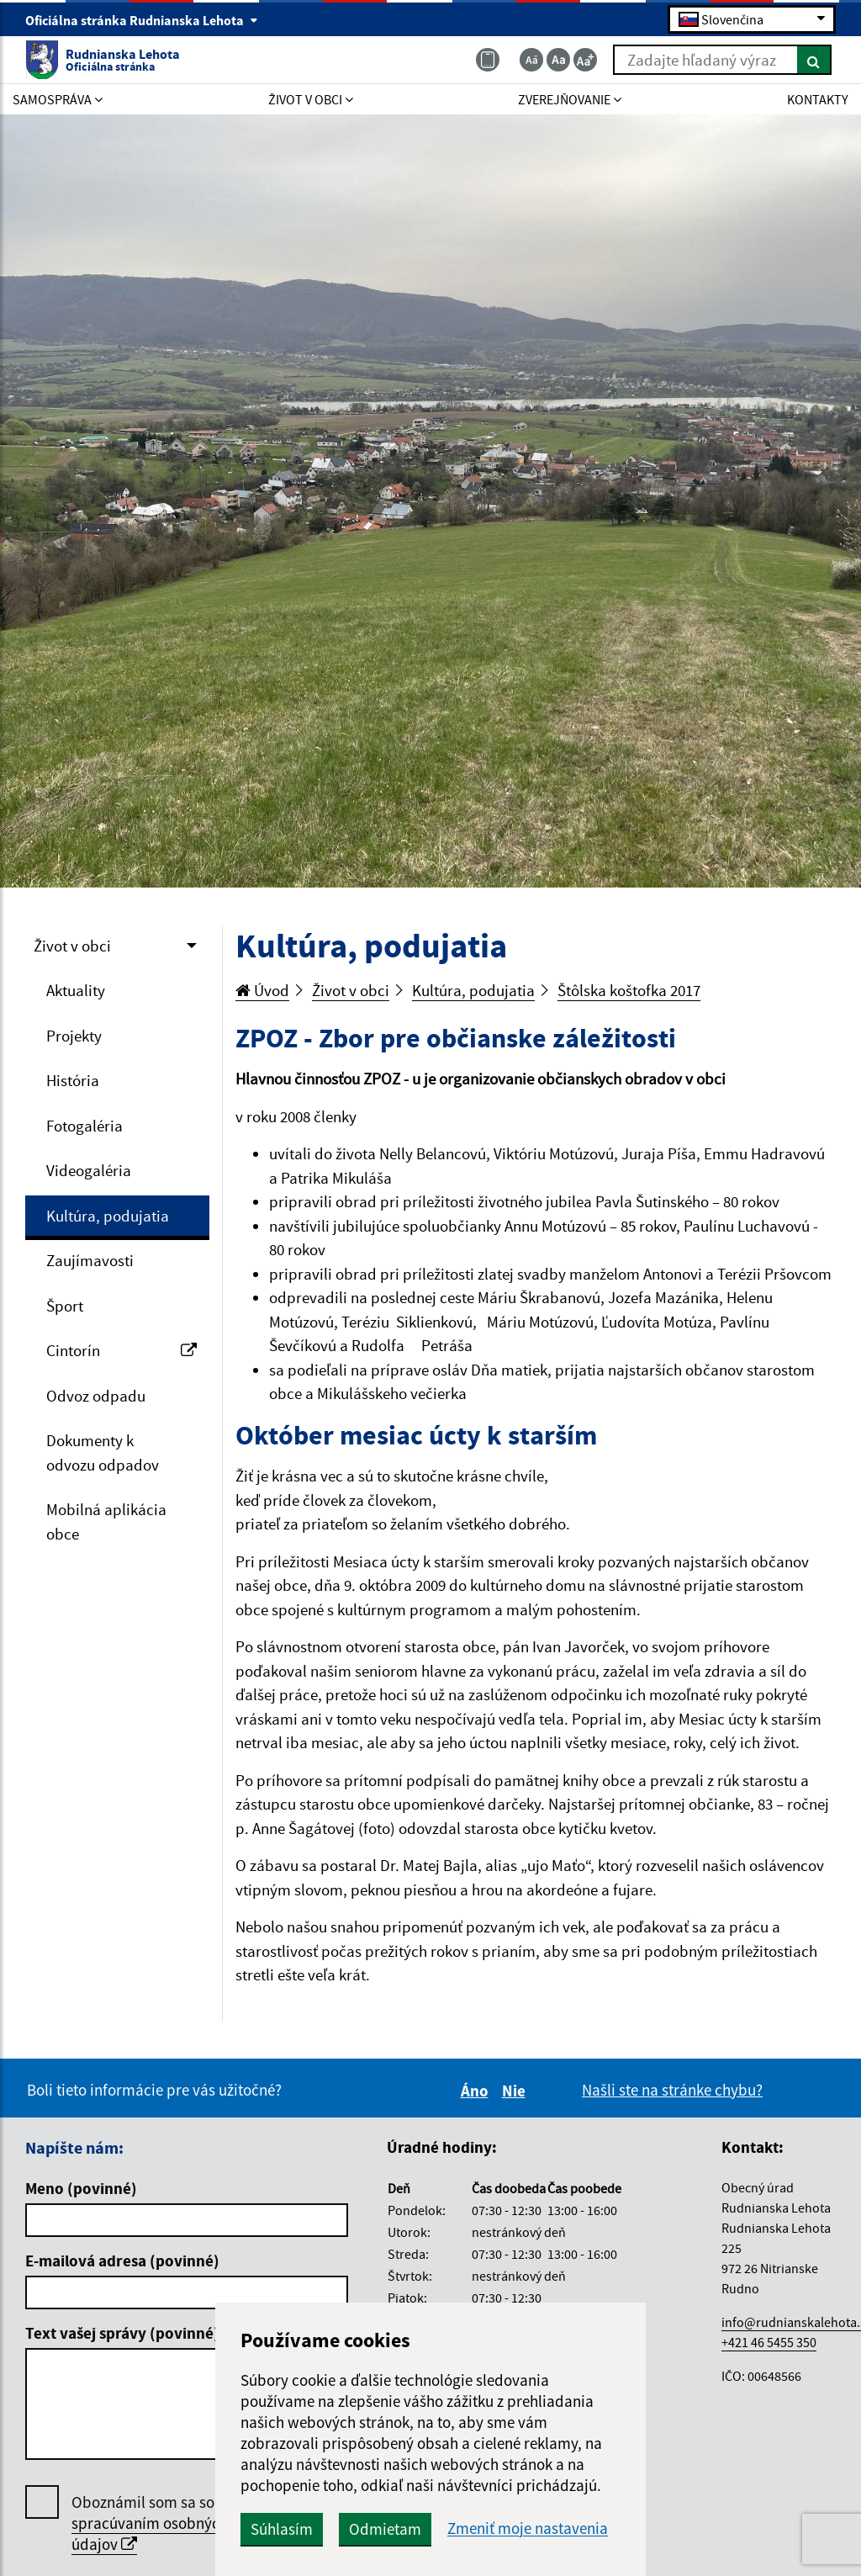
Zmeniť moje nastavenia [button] (527, 2528)
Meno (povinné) (81, 2188)
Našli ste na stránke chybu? (672, 2090)
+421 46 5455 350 (768, 2342)
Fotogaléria (84, 1126)
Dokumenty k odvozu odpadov (102, 1452)
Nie (516, 2090)
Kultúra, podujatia (107, 1216)
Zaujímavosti (90, 1260)
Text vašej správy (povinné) (122, 2333)
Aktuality (75, 990)
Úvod (262, 990)
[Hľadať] (814, 60)
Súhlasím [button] (282, 2529)
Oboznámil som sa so (149, 2523)
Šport (64, 1306)
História (72, 1080)
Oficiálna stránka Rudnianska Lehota (141, 20)
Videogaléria (88, 1170)
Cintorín (121, 1350)
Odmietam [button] (385, 2529)
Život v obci (72, 946)
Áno (477, 2090)
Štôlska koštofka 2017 (628, 990)
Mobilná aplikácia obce (106, 1521)
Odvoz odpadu (95, 1396)
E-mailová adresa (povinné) (122, 2260)
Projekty (74, 1036)
